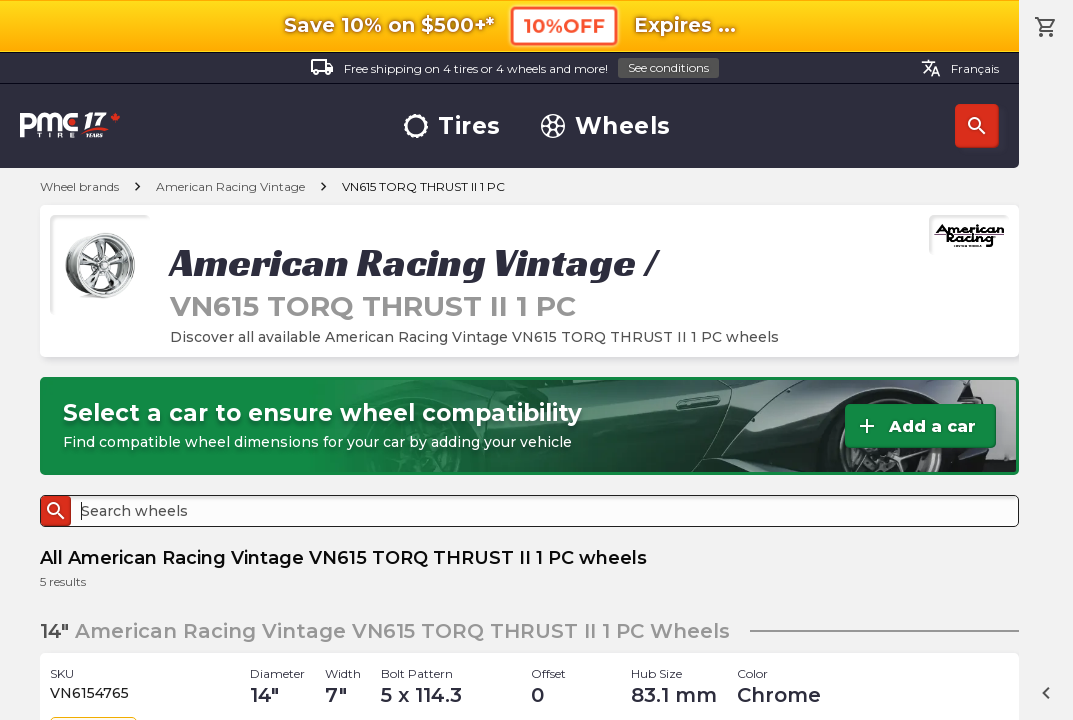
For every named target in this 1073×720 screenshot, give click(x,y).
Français (960, 68)
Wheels (606, 126)
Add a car (915, 426)
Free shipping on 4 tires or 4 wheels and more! (514, 68)
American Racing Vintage (230, 186)
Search (977, 126)
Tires (452, 126)
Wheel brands (79, 186)
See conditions (668, 67)
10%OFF (564, 25)
